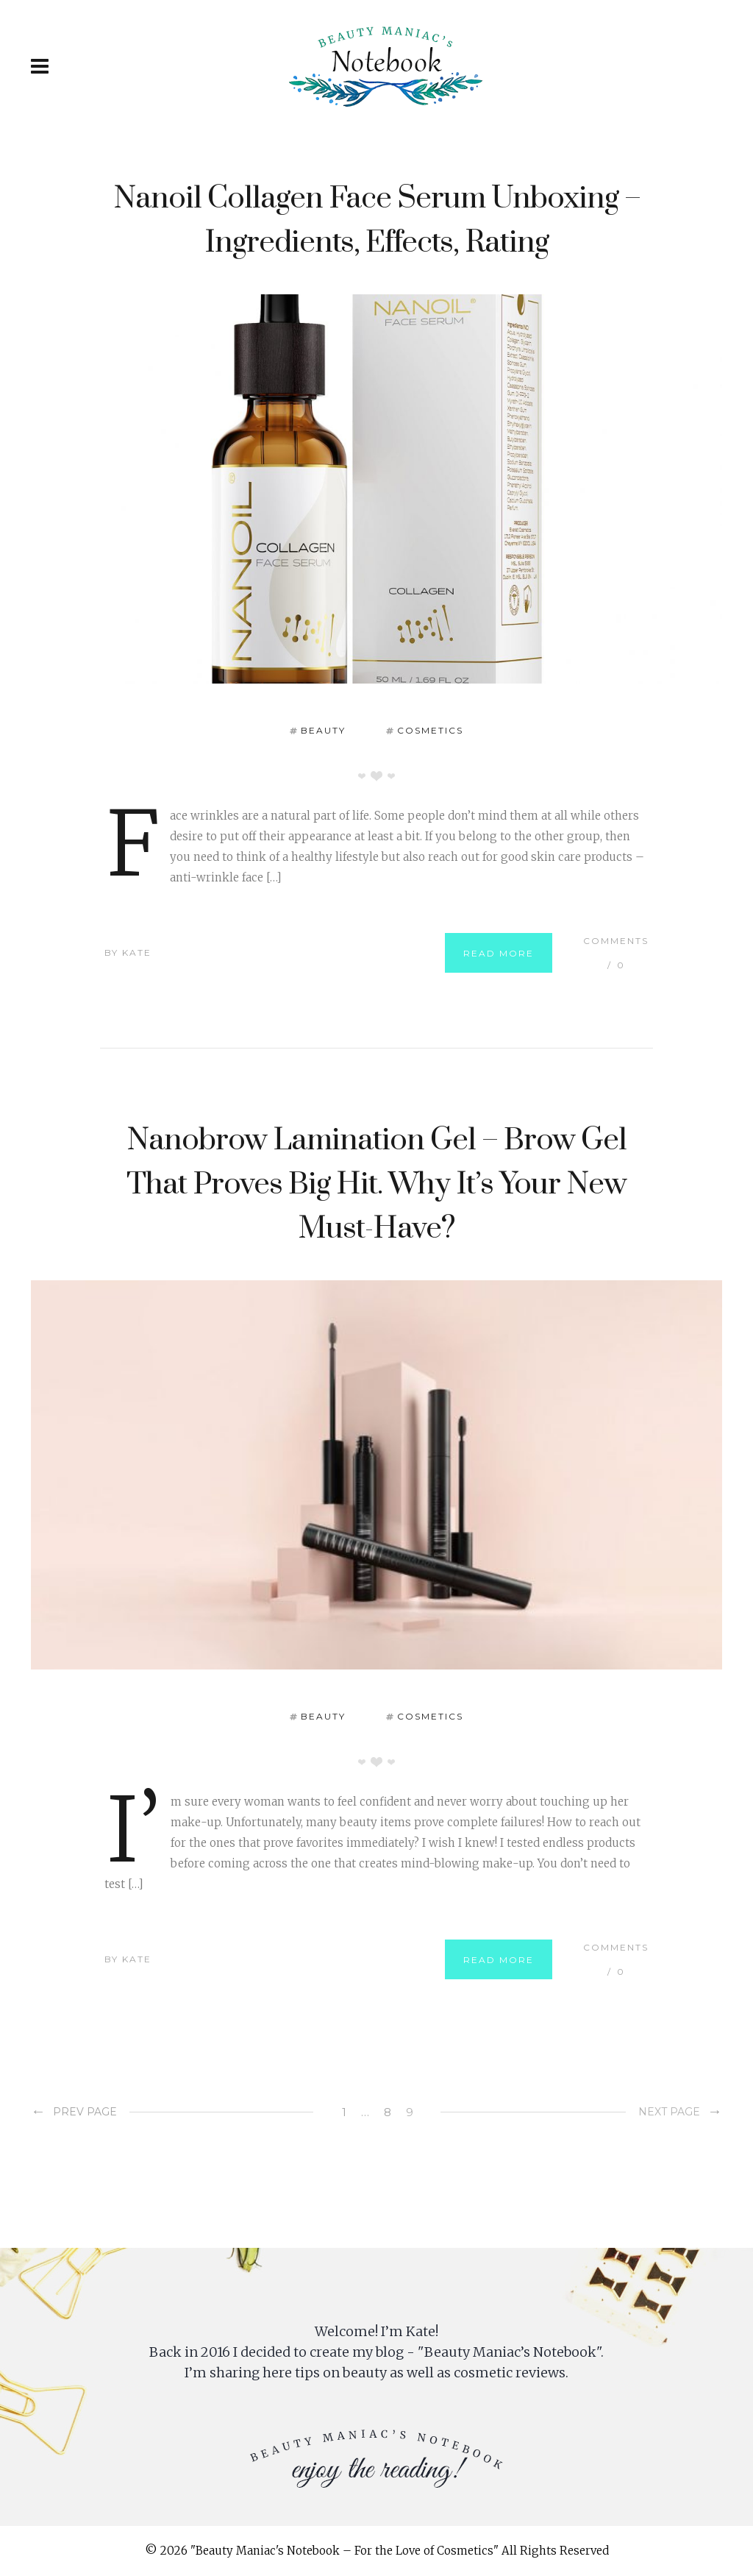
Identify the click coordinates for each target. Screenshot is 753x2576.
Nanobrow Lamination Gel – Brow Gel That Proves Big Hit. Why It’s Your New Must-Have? (376, 1184)
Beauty (323, 730)
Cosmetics (430, 730)
